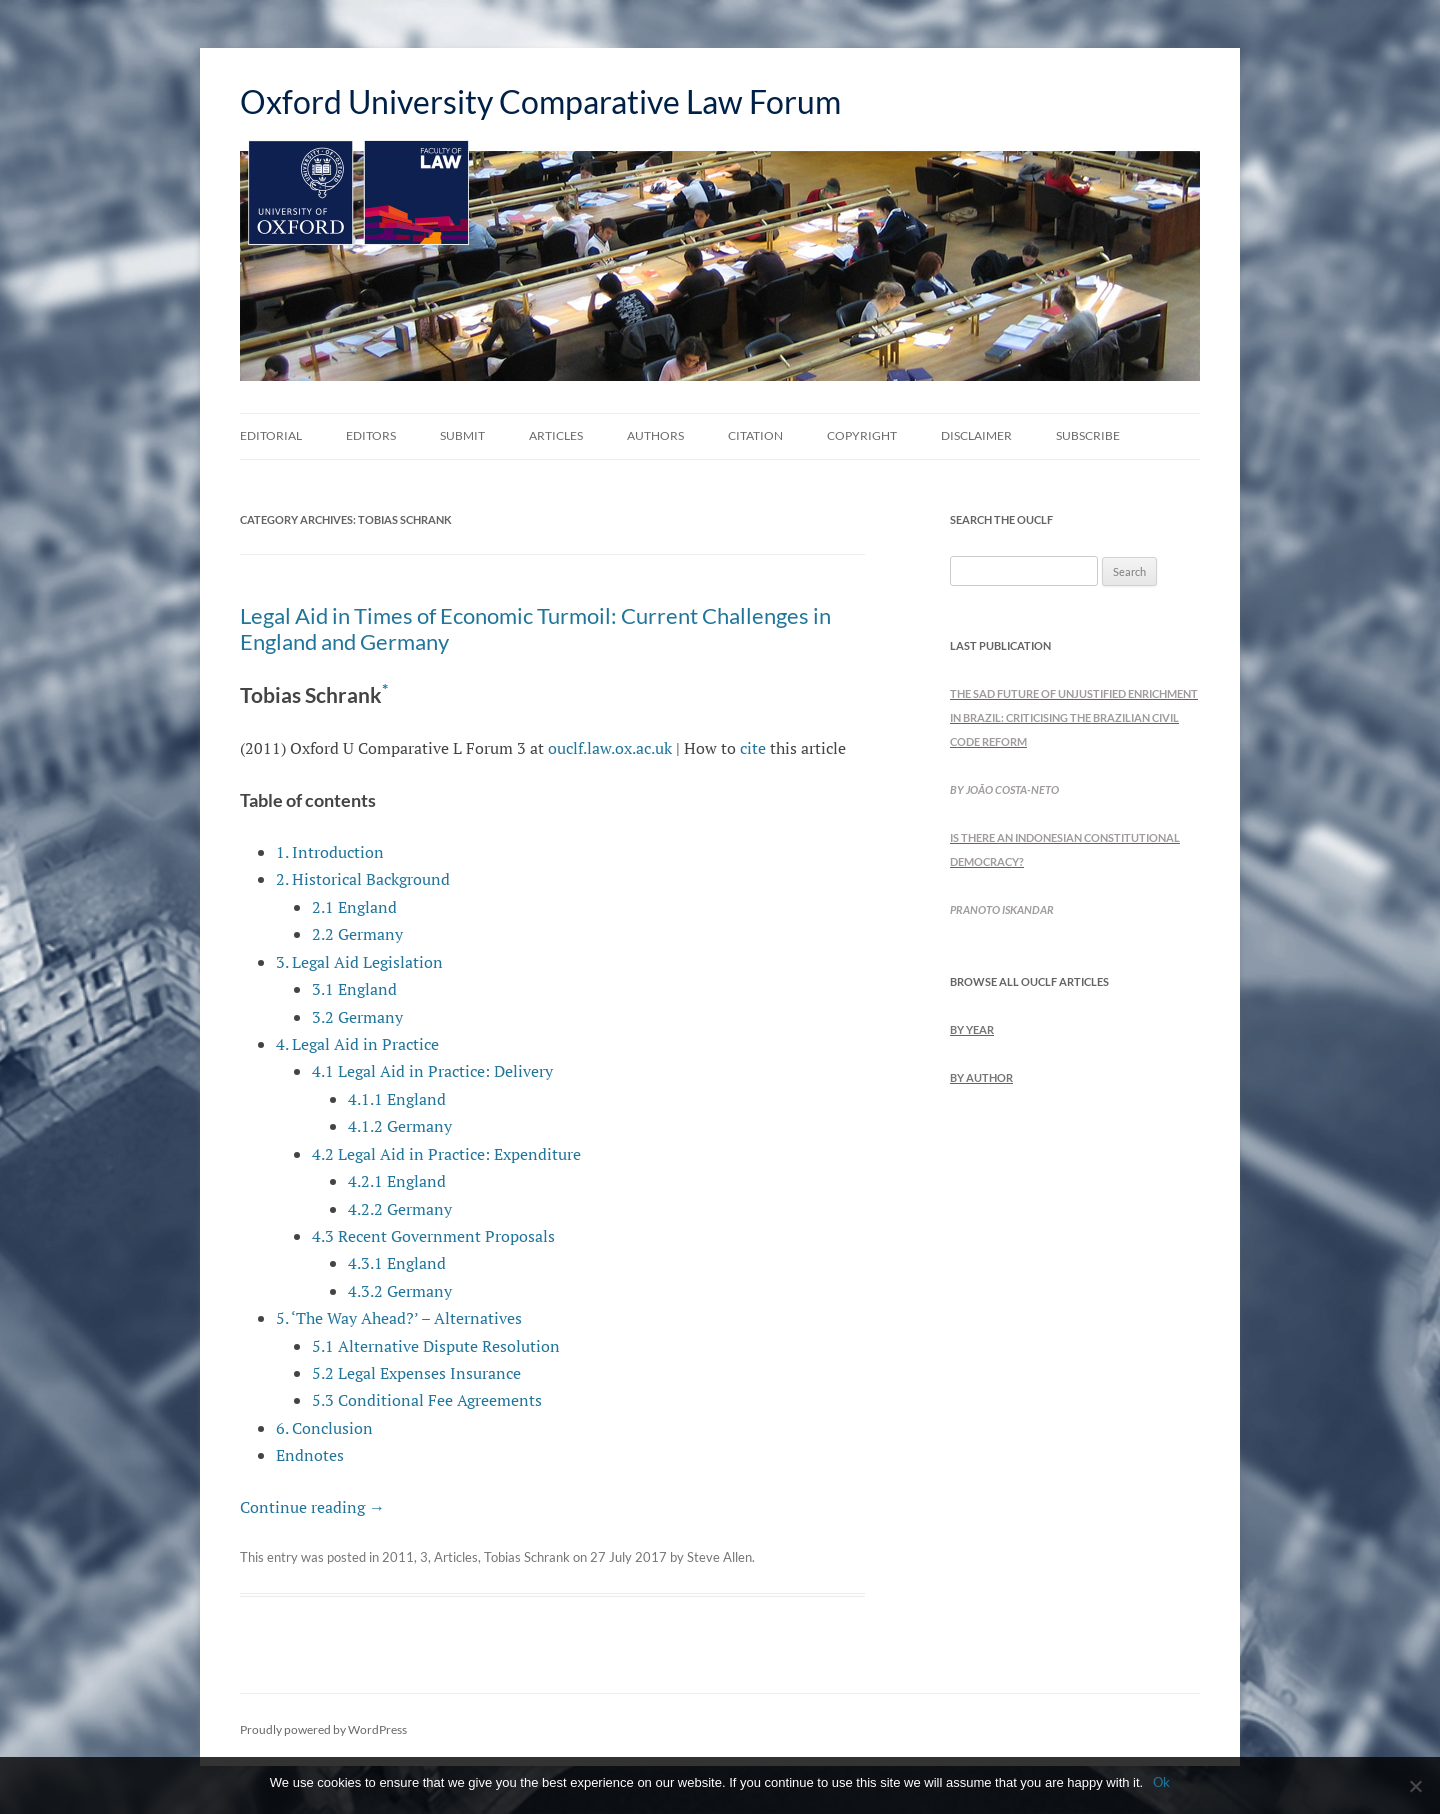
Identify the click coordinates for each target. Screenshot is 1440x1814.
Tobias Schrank (527, 1557)
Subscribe (1088, 435)
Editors (371, 435)
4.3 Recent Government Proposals (433, 1236)
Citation (755, 435)
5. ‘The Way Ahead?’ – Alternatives (399, 1318)
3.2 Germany (357, 1017)
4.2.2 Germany (400, 1209)
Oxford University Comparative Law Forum (540, 101)
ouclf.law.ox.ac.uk (610, 748)
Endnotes (310, 1455)
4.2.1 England (397, 1181)
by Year (972, 1029)
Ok (1161, 1782)
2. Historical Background (363, 879)
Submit (462, 435)
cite (753, 748)
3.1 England (354, 989)
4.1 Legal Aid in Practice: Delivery (432, 1071)
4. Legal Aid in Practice (357, 1044)
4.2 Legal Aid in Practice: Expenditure (446, 1154)
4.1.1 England (397, 1099)
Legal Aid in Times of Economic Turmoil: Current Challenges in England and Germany (535, 628)
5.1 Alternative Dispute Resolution (436, 1346)
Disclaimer (976, 435)
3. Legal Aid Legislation (359, 962)
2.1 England (354, 907)
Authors (655, 435)
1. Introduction (330, 852)
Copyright (862, 435)
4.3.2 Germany (400, 1291)
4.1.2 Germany (400, 1126)
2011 (398, 1557)
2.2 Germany (357, 934)
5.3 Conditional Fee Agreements (427, 1400)
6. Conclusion (324, 1428)
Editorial (271, 435)
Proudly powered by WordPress (323, 1729)
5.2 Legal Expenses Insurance (416, 1373)
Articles (556, 435)
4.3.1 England (397, 1263)
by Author (981, 1077)
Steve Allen (719, 1557)
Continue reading (312, 1507)
